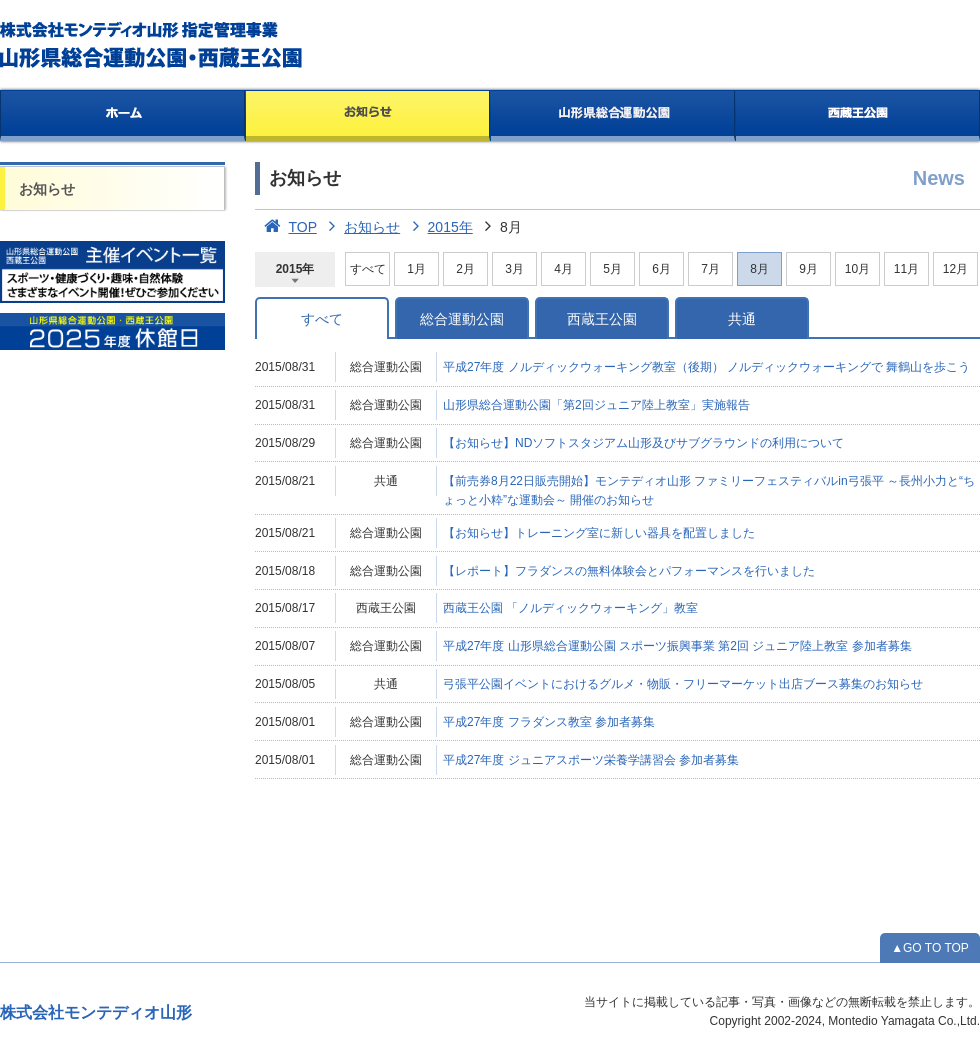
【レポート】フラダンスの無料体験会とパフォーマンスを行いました (629, 571)
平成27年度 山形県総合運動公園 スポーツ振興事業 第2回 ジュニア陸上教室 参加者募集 (677, 646)
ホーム (122, 116)
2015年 (438, 227)
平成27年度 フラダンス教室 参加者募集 (549, 722)
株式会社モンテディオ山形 (96, 1012)
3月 (514, 269)
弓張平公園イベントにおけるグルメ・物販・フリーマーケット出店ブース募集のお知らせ (683, 684)
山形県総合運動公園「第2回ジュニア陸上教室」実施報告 (596, 405)
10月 (857, 269)
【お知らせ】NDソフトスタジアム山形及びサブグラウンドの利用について (643, 443)
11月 (906, 269)
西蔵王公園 (858, 116)
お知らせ (368, 116)
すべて (368, 269)
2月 (465, 269)
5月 (612, 269)
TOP (286, 227)
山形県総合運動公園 (613, 116)
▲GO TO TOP (930, 948)
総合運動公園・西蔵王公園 (152, 45)
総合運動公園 (462, 319)
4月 (563, 269)
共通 (742, 319)
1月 (416, 269)
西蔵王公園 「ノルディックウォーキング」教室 (570, 608)
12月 (955, 269)
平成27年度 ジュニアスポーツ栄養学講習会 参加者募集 (591, 760)
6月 (661, 269)
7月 (710, 269)
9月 (808, 269)
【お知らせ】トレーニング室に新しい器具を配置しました (599, 533)
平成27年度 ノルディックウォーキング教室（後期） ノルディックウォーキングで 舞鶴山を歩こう (706, 367)
